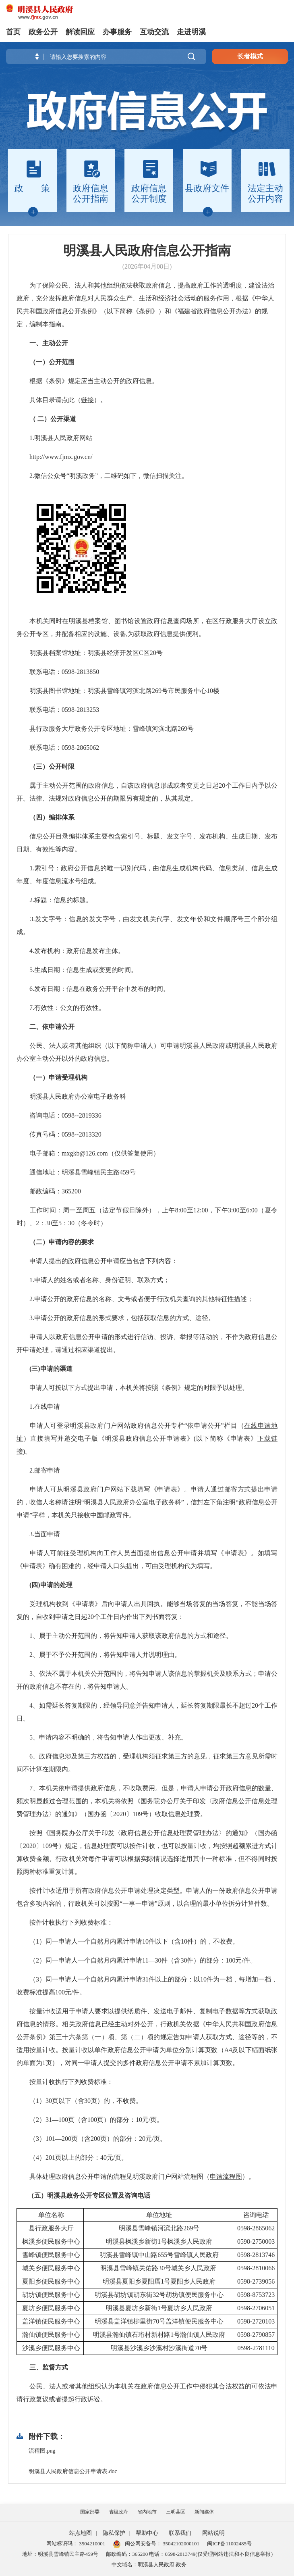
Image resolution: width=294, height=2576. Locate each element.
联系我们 (180, 2533)
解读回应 (80, 32)
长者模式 (250, 56)
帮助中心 (147, 2533)
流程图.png (42, 2451)
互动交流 (154, 32)
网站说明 (213, 2533)
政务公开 (43, 32)
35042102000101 (180, 2544)
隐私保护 (114, 2533)
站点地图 (80, 2533)
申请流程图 (226, 2176)
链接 (87, 399)
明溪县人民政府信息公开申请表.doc (73, 2471)
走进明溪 (191, 32)
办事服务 (117, 32)
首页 (13, 32)
